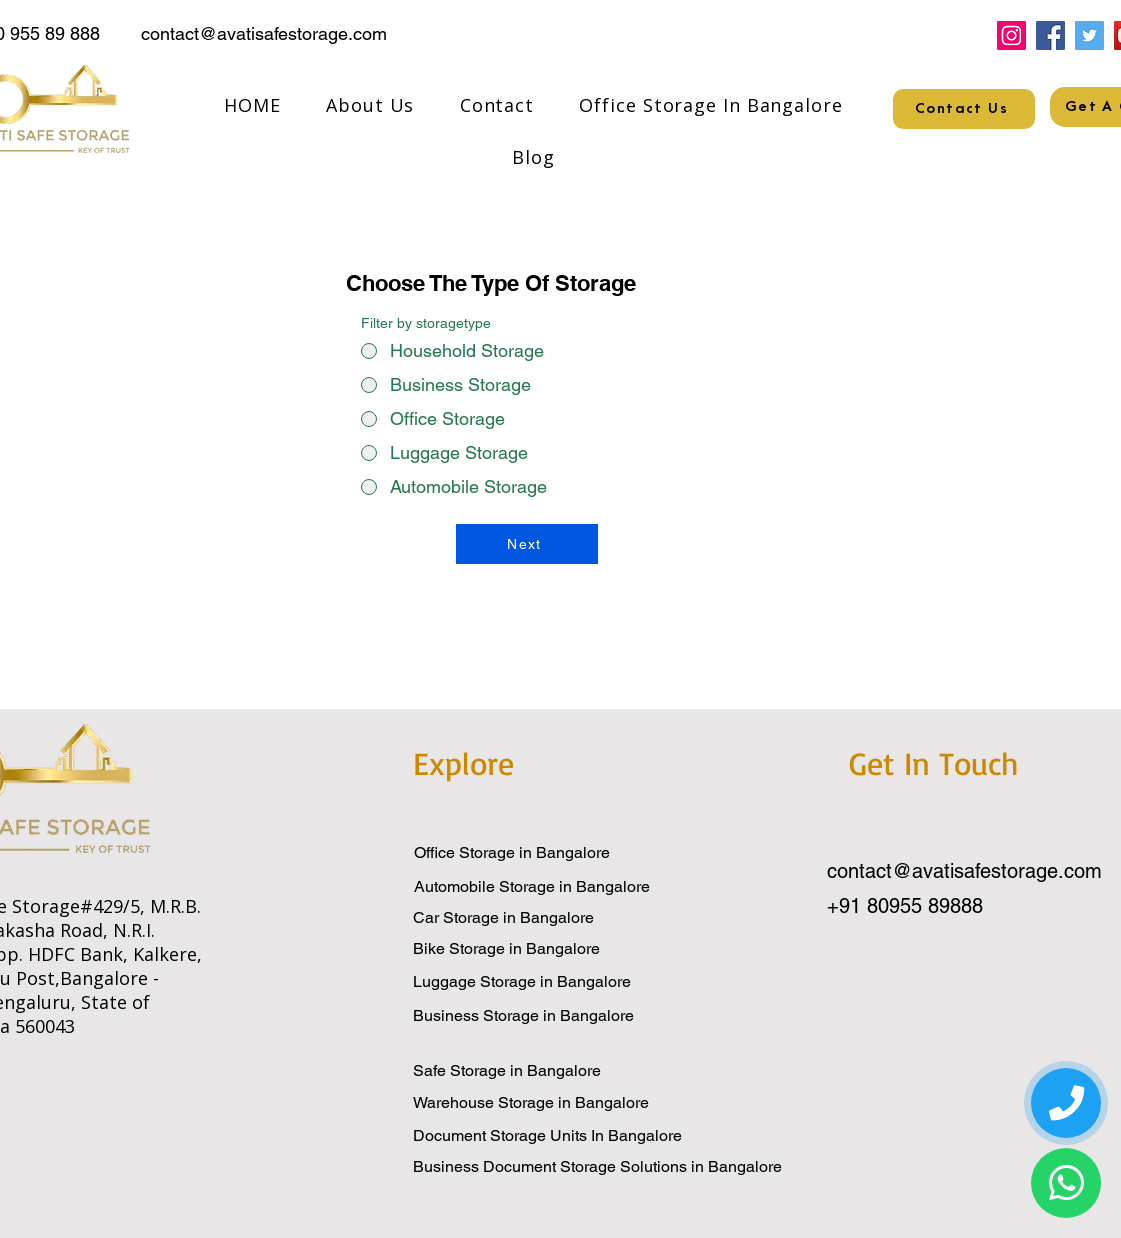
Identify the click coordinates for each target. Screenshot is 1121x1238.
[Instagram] (1011, 35)
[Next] (527, 544)
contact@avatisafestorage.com (264, 33)
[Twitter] (1089, 35)
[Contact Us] (964, 109)
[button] (711, 105)
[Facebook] (1050, 35)
